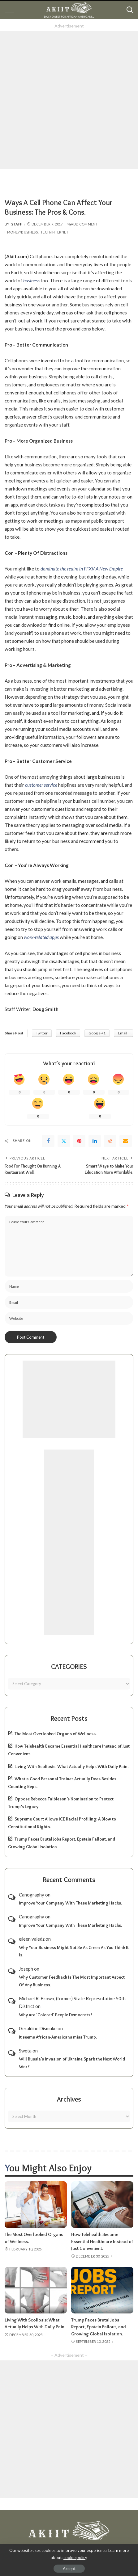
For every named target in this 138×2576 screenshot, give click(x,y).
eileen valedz (32, 1939)
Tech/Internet (54, 232)
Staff (16, 224)
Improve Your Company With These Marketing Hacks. (70, 1903)
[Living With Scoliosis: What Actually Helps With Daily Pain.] (36, 2290)
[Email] (125, 1141)
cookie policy (75, 2557)
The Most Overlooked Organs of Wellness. (56, 1733)
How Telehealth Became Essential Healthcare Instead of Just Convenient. (102, 2241)
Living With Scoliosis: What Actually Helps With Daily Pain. (71, 1766)
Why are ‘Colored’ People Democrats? (56, 2015)
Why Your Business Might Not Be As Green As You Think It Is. (74, 1951)
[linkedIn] (94, 1141)
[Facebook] (48, 1141)
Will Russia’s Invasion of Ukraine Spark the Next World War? (72, 2062)
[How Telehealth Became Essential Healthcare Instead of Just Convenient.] (102, 2204)
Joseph (26, 1969)
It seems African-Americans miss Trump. (58, 2037)
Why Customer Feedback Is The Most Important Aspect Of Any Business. (72, 1981)
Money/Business (22, 232)
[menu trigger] (12, 10)
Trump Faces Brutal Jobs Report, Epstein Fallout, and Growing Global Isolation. (98, 2327)
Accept (69, 2568)
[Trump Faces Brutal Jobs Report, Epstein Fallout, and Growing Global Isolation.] (102, 2290)
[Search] (129, 10)
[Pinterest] (79, 1141)
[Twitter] (64, 1141)
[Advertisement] (69, 100)
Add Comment (82, 224)
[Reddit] (110, 1141)
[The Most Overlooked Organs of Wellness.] (36, 2204)
